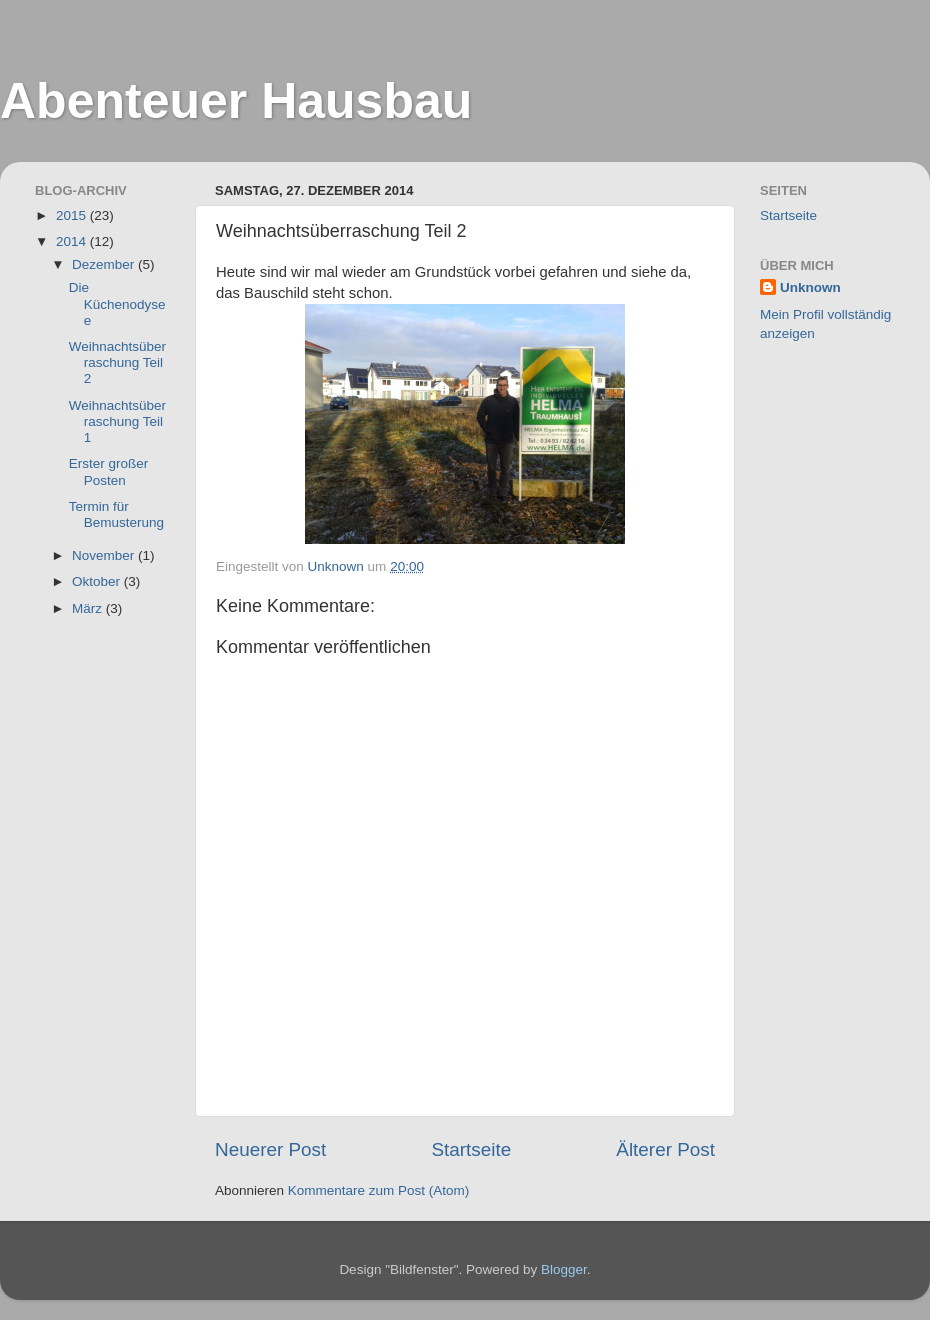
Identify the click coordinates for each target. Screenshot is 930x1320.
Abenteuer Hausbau (236, 101)
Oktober (98, 581)
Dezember (105, 264)
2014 (73, 241)
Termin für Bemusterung (116, 514)
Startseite (471, 1149)
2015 (73, 215)
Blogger (564, 1269)
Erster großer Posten (109, 471)
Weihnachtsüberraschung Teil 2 (117, 362)
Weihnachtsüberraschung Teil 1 (117, 421)
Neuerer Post (270, 1149)
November (105, 555)
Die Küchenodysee (117, 303)
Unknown (810, 287)
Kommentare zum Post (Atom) (379, 1190)
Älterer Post (665, 1149)
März (89, 608)
